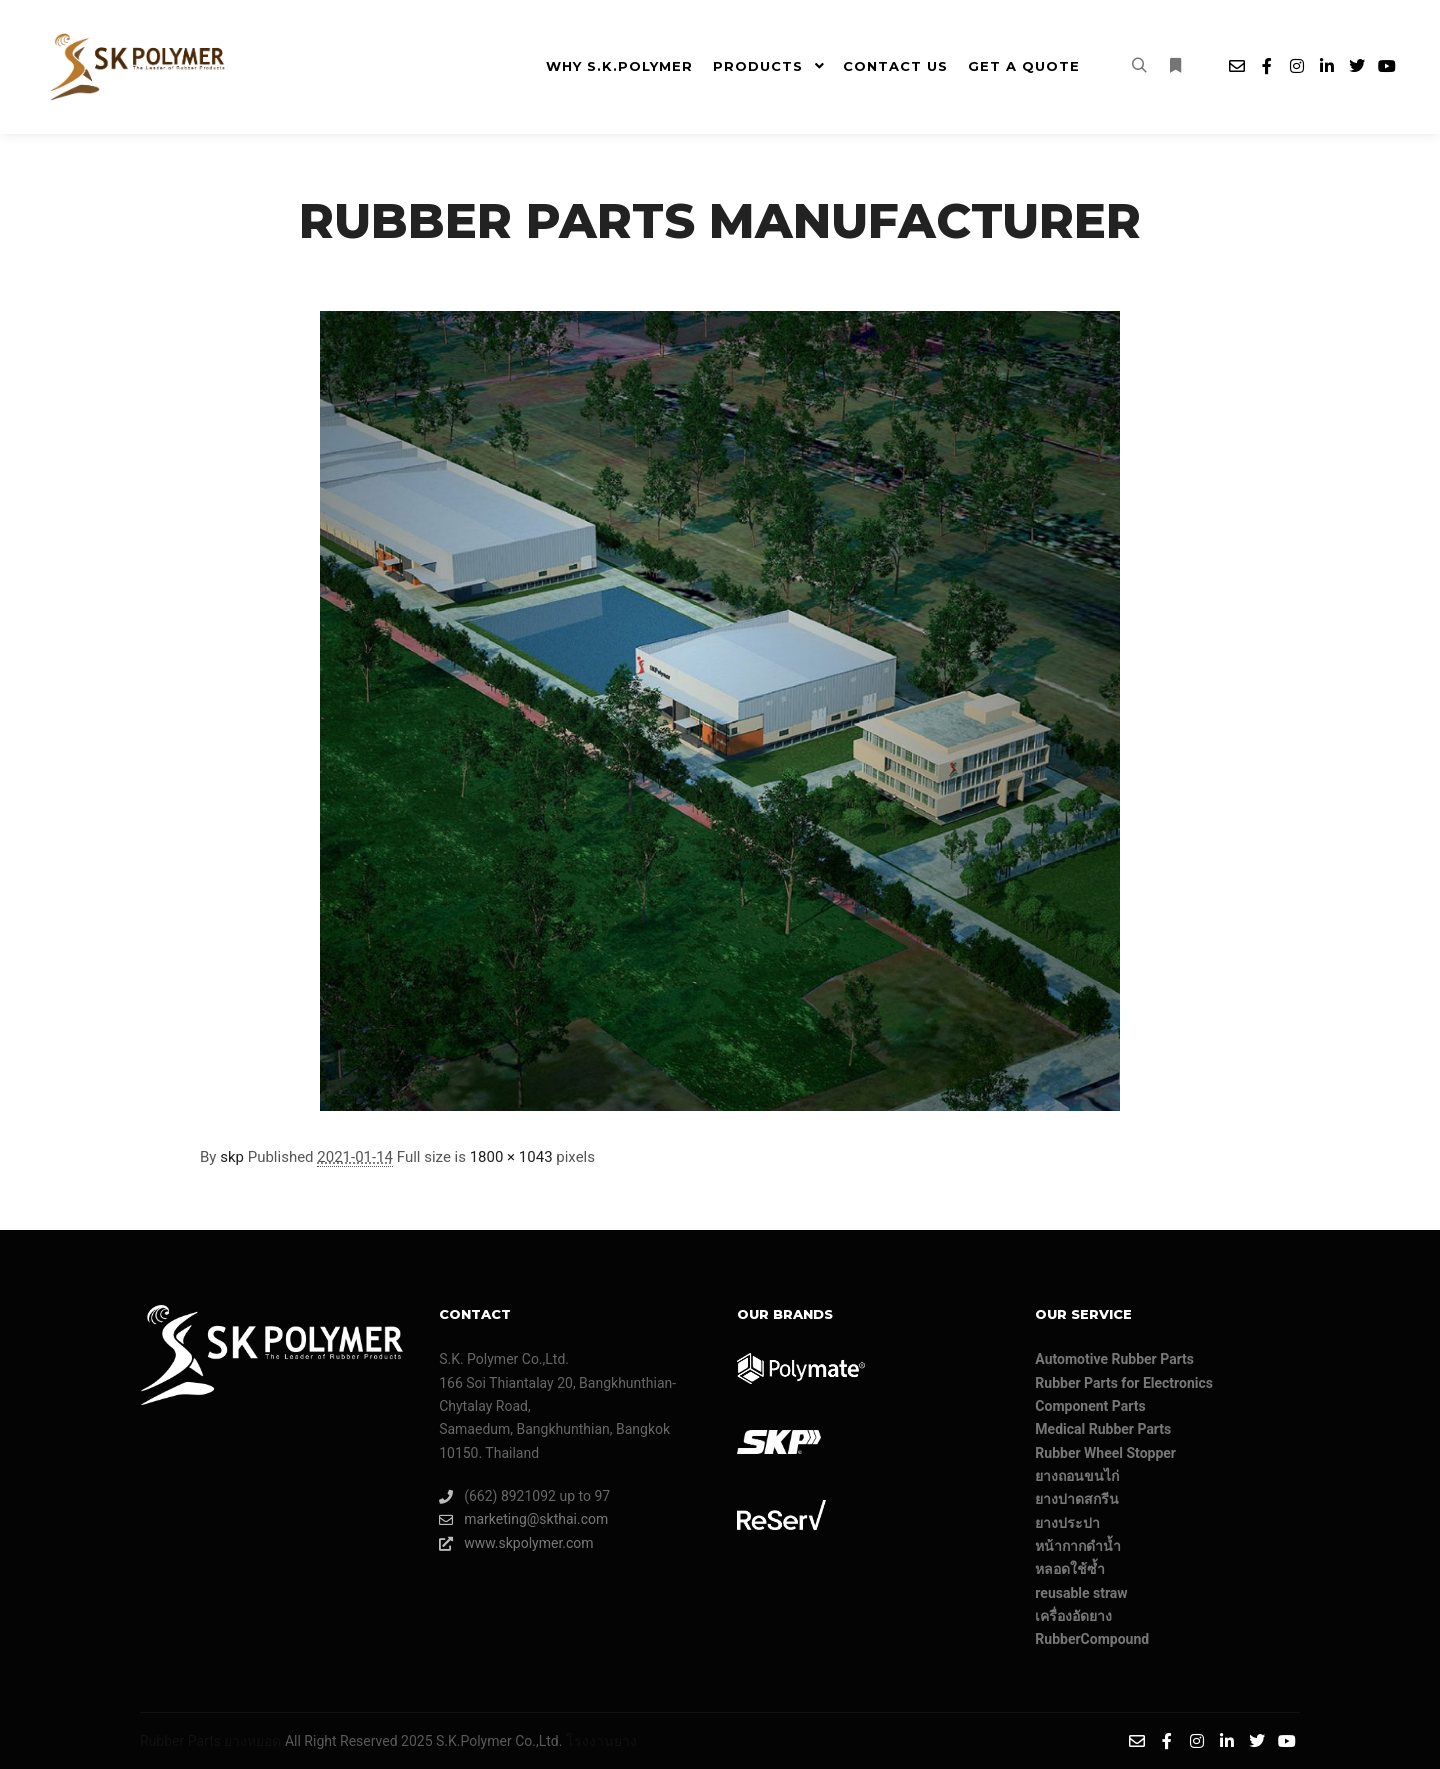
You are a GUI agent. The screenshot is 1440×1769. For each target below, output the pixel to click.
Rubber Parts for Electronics (1124, 1383)
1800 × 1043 (511, 1157)
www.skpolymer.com (516, 1543)
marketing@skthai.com (523, 1519)
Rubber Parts (180, 1741)
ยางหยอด (252, 1741)
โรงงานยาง (601, 1741)
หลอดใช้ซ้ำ (1070, 1569)
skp (232, 1157)
